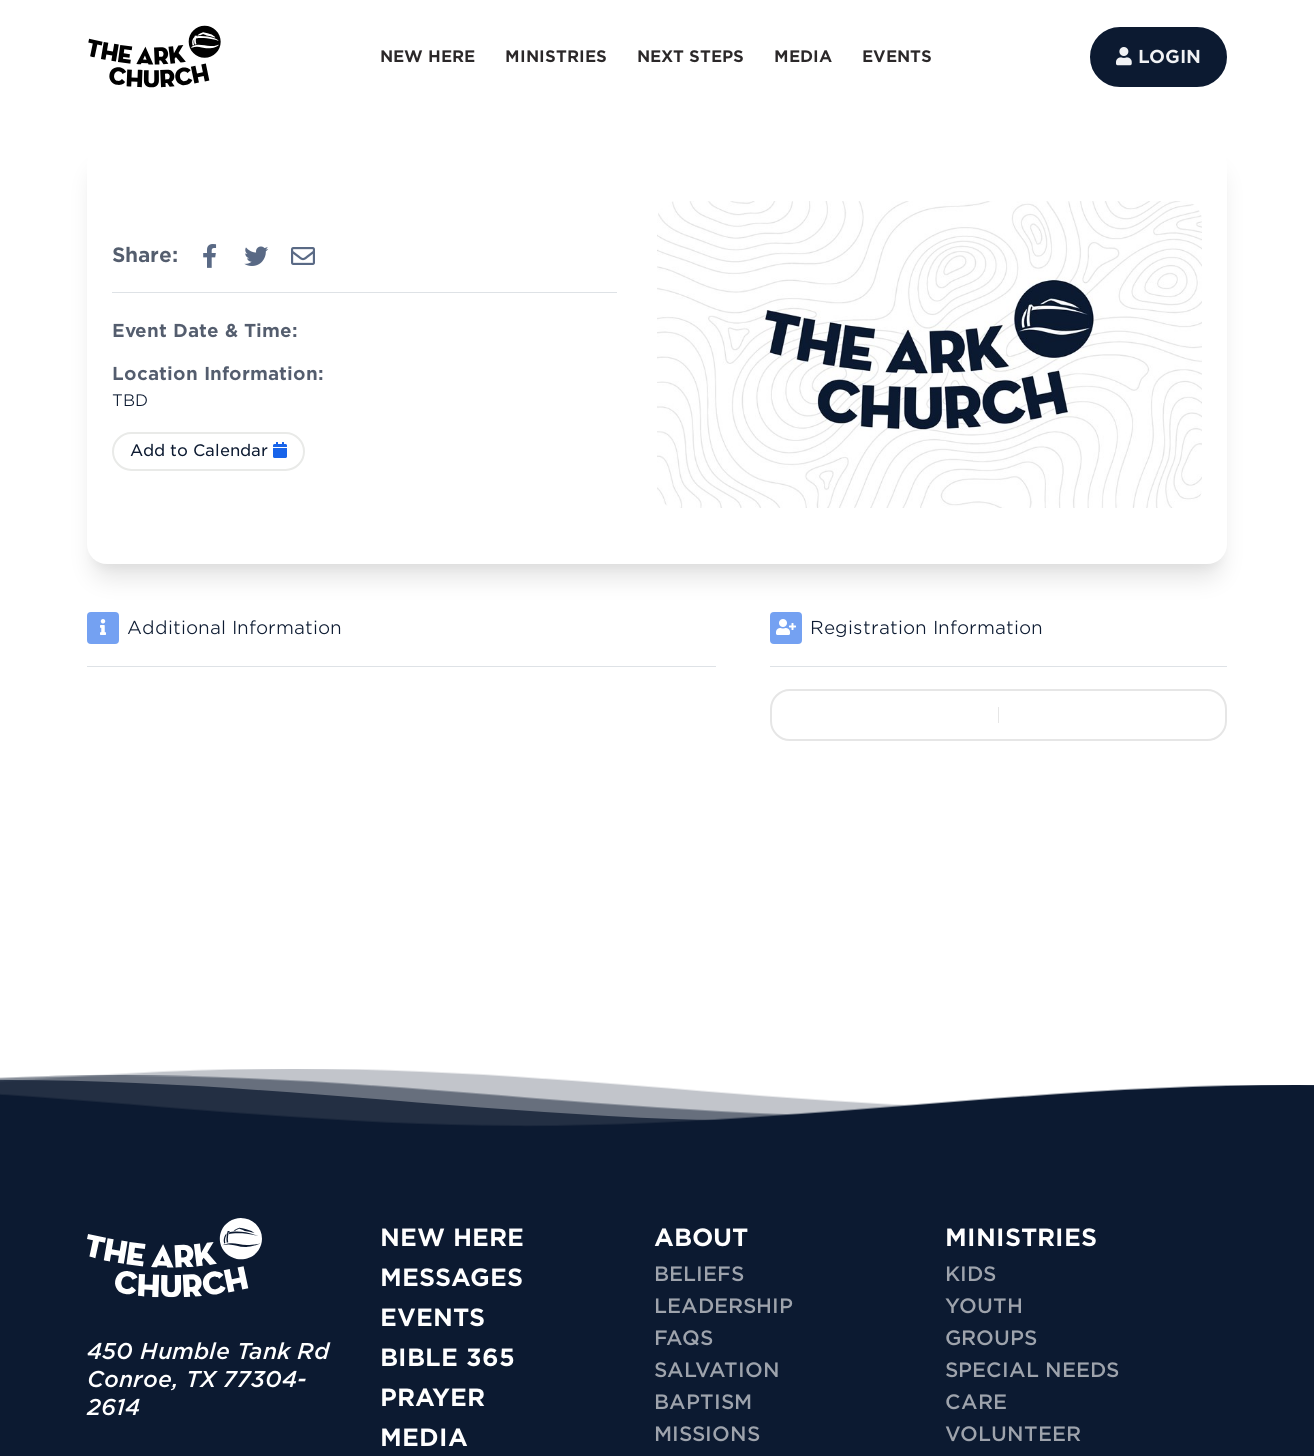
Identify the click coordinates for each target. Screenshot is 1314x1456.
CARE (976, 1402)
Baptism (703, 1402)
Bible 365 (447, 1357)
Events (432, 1317)
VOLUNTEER (1013, 1434)
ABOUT (701, 1237)
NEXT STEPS (690, 56)
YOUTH (984, 1306)
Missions (707, 1434)
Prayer (432, 1397)
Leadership (723, 1306)
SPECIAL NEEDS (1032, 1370)
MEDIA (803, 56)
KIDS (970, 1274)
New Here (452, 1237)
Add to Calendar (208, 450)
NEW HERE (427, 56)
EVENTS (897, 56)
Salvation (717, 1370)
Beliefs (699, 1274)
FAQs (683, 1338)
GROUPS (991, 1338)
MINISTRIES (556, 56)
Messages (451, 1277)
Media (424, 1437)
